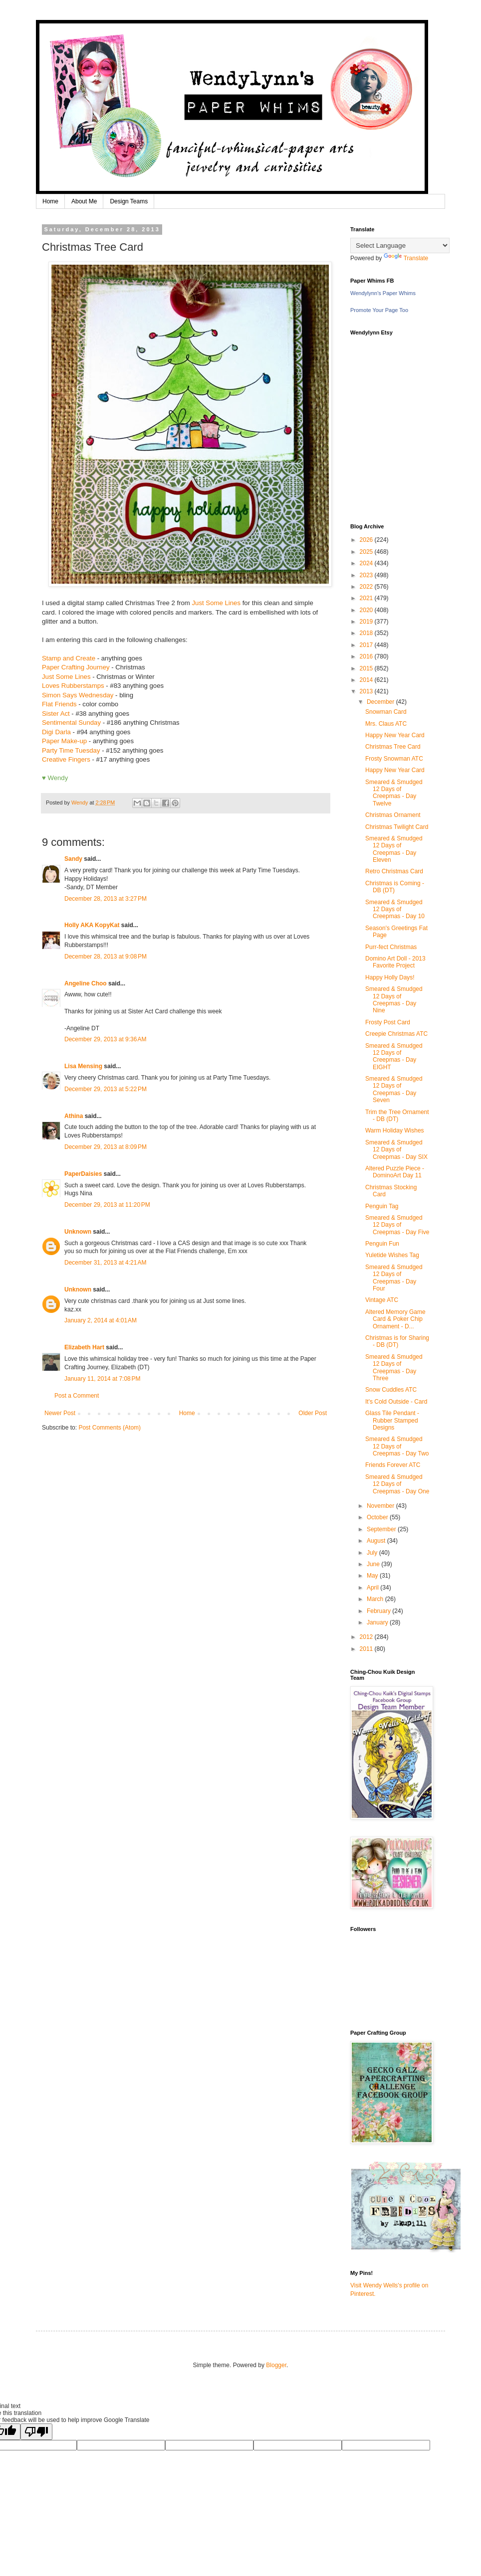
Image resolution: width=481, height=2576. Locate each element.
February (379, 1611)
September (382, 1529)
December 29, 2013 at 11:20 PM (107, 1204)
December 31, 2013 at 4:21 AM (105, 1262)
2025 (367, 551)
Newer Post (59, 1413)
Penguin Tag (382, 1206)
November (381, 1505)
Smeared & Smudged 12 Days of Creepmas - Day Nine (394, 999)
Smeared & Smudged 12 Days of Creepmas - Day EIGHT (394, 1056)
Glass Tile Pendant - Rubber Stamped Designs (392, 1420)
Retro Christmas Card (394, 871)
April (373, 1587)
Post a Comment (76, 1395)
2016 (367, 656)
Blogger (276, 2365)
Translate (406, 258)
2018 (367, 633)
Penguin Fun (382, 1243)
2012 (367, 1636)
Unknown (77, 1231)
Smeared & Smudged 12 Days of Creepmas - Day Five (397, 1225)
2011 (367, 1648)
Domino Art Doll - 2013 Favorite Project (395, 962)
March (376, 1599)
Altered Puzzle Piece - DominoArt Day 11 (394, 1172)
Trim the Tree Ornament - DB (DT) (397, 1116)
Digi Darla (56, 732)
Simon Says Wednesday (77, 695)
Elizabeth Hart (84, 1347)
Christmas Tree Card (393, 746)
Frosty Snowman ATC (394, 758)
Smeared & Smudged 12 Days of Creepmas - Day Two (397, 1446)
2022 (367, 586)
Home (50, 201)
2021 (367, 598)
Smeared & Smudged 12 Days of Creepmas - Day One (397, 1484)
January (378, 1622)
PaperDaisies (83, 1173)
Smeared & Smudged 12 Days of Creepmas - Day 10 (395, 909)
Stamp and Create (68, 658)
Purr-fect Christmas (391, 947)
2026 (367, 539)
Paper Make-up (64, 741)
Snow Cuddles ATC (391, 1389)
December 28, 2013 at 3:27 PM (105, 898)
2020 (367, 610)
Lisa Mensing (83, 1066)
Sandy (73, 858)
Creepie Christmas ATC (396, 1033)
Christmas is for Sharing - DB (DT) (397, 1341)
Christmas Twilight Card (396, 826)
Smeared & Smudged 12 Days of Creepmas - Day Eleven (394, 849)
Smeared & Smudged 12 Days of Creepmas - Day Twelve (394, 793)
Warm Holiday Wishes (394, 1130)
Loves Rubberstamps (73, 685)
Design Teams (129, 201)
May (373, 1575)
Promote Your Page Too (379, 310)
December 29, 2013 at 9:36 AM (105, 1039)
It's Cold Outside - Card (396, 1401)
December (381, 701)
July (373, 1552)
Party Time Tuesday (71, 750)
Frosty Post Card (387, 1022)
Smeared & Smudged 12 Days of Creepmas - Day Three (394, 1367)
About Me (84, 201)
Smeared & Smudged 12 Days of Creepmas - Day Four (394, 1278)
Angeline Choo (85, 983)
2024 (367, 563)
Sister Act (56, 713)
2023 (367, 575)
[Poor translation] (36, 2431)
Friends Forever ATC (392, 1464)
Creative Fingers (66, 759)
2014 (367, 679)
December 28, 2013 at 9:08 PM (105, 956)
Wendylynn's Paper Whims (383, 293)
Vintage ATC (381, 1299)
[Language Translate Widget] (400, 245)
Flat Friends (59, 704)
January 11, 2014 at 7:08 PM (102, 1378)
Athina (73, 1116)
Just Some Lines (216, 603)
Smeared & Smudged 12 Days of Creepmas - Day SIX (396, 1149)
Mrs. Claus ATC (386, 723)
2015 (367, 668)
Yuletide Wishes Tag (392, 1255)
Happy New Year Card (395, 735)
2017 (367, 645)
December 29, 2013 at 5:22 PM (105, 1089)
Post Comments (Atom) (109, 1427)
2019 (367, 621)
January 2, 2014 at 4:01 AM (100, 1320)
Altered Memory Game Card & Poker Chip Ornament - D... (395, 1319)
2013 (367, 691)
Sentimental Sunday (72, 722)
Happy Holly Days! (390, 977)
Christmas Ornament (393, 814)
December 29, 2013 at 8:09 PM (105, 1146)
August (377, 1540)
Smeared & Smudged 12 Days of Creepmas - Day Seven (394, 1089)
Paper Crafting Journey (76, 667)
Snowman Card (386, 711)
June (374, 1564)
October (378, 1517)
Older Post (312, 1413)
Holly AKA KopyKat (91, 925)
